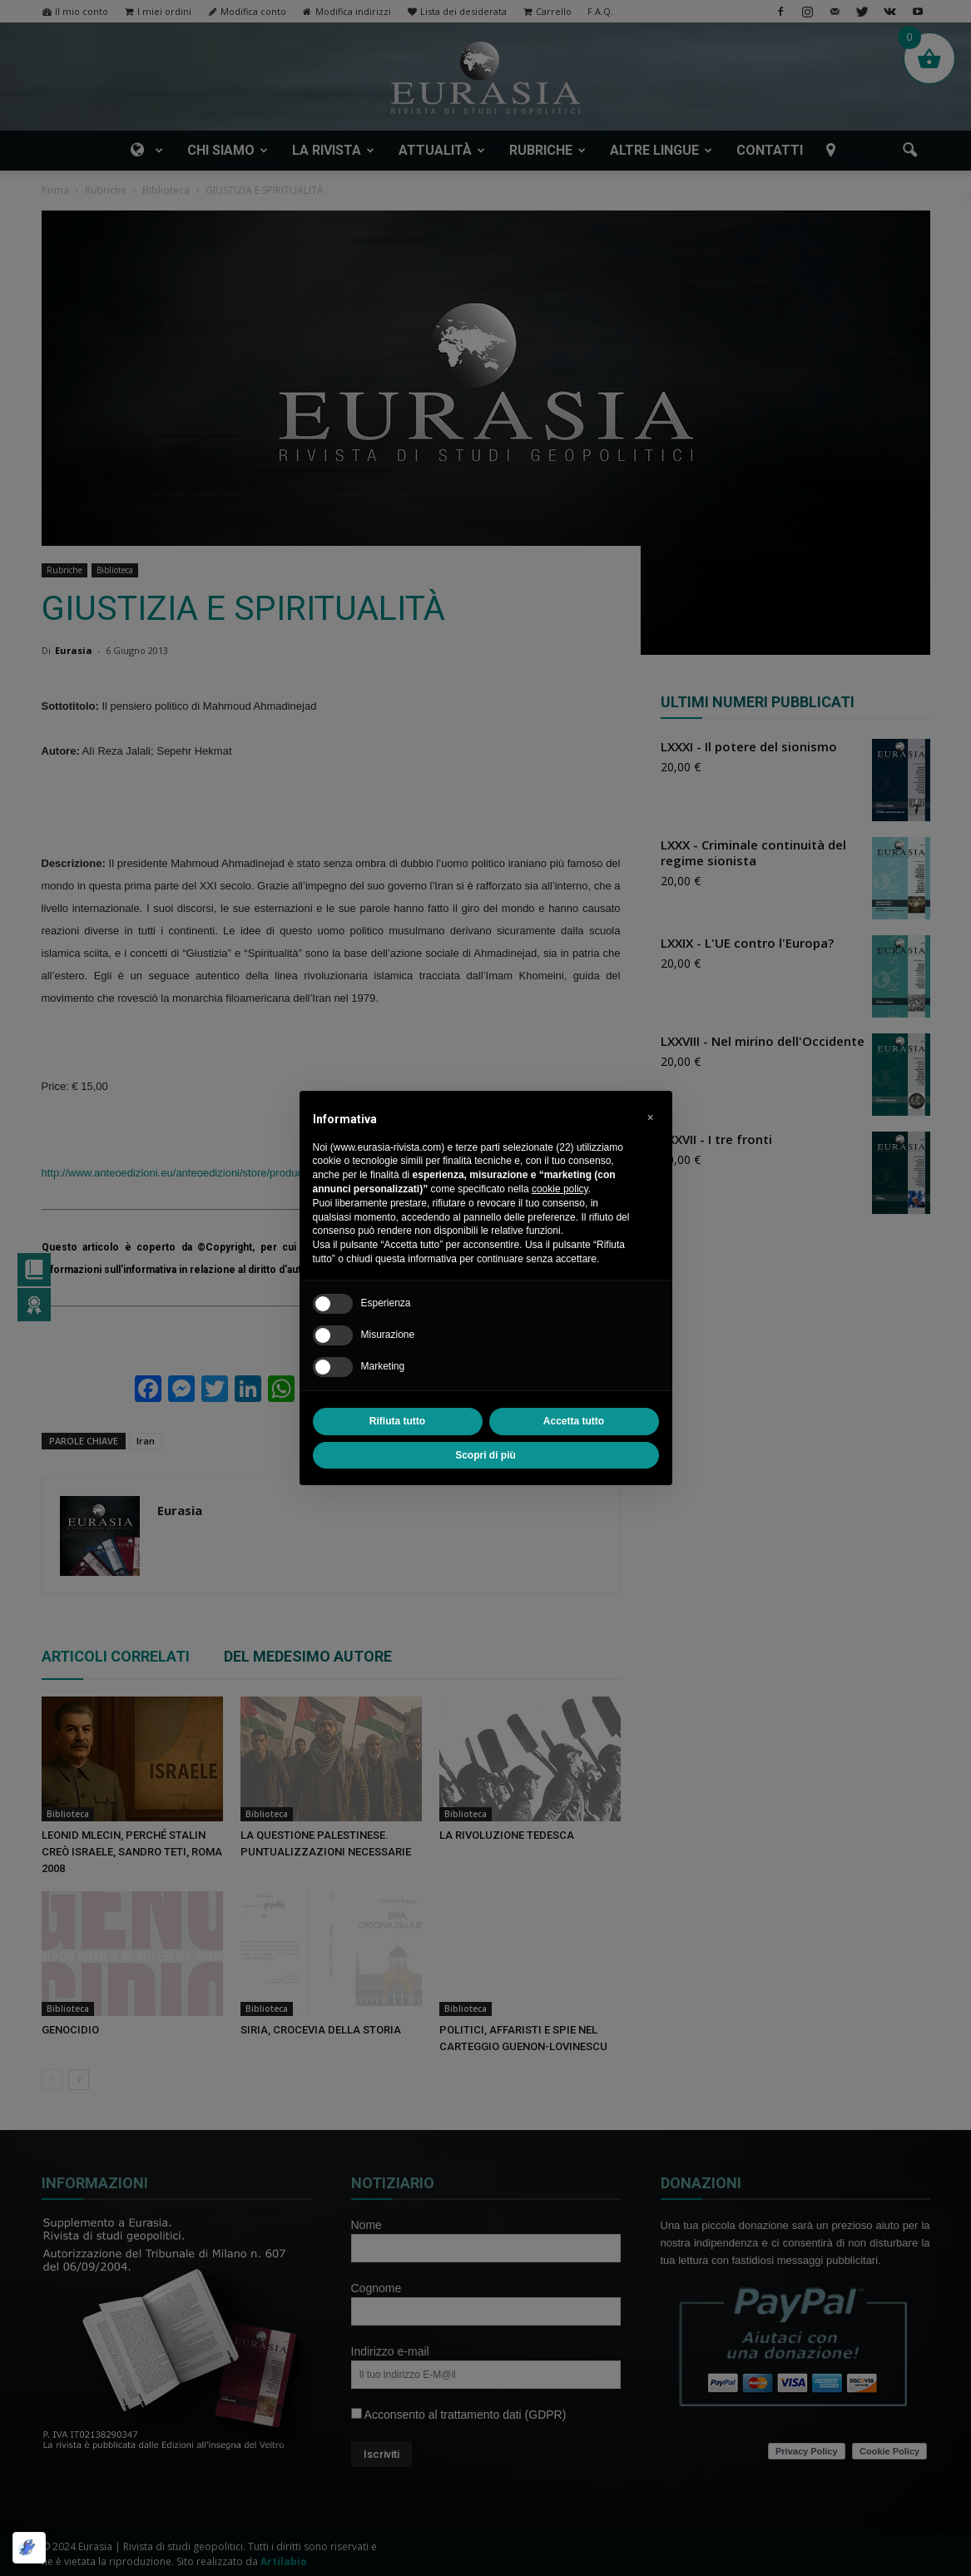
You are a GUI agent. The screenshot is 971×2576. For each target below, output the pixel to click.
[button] (650, 1117)
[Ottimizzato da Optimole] (29, 2548)
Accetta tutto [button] (573, 1421)
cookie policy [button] (560, 1189)
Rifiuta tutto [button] (397, 1421)
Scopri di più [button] (485, 1455)
